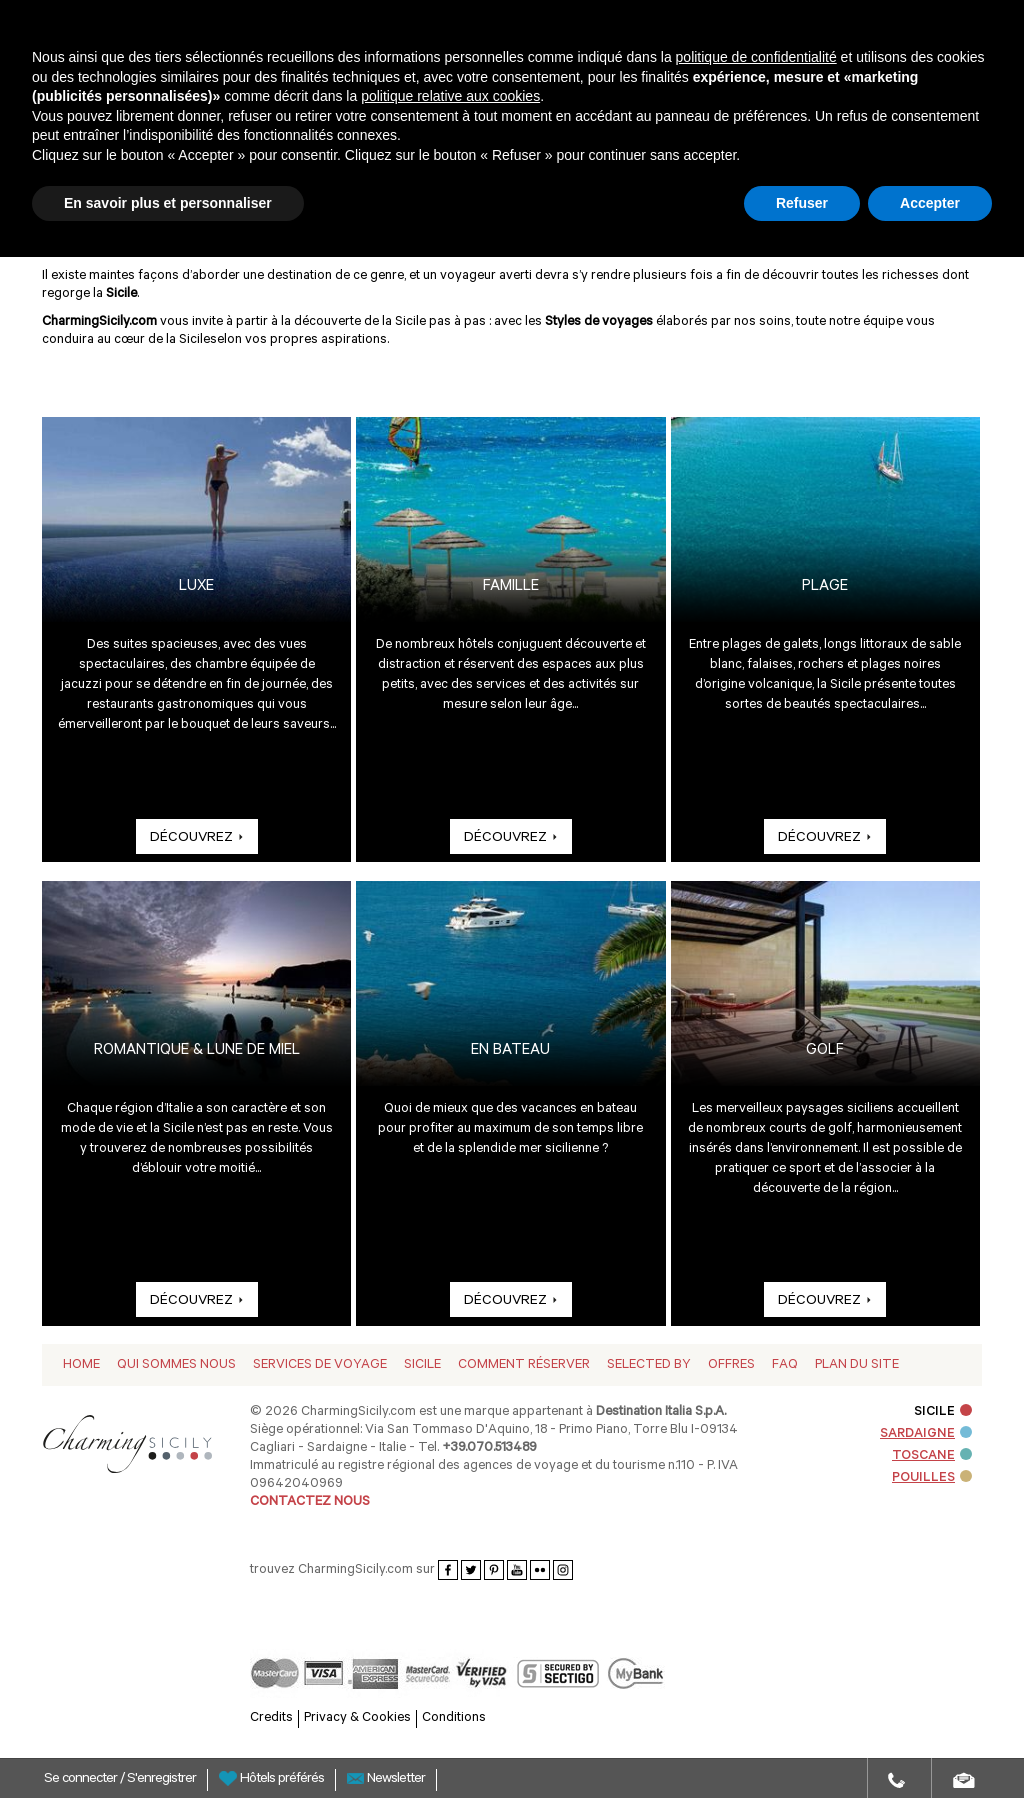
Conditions (454, 1718)
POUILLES (932, 1478)
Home (81, 1365)
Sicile (422, 1365)
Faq (785, 1365)
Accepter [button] (930, 203)
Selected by (649, 1365)
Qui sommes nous (176, 1365)
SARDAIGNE (926, 1434)
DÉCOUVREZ (197, 839)
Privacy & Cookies (357, 1718)
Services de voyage (320, 1365)
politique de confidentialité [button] (756, 57)
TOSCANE (932, 1456)
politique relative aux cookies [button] (450, 96)
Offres (731, 1365)
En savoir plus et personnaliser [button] (168, 203)
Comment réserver (524, 1365)
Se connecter (82, 1780)
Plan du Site (857, 1365)
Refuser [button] (802, 203)
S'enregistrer (161, 1780)
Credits (271, 1718)
